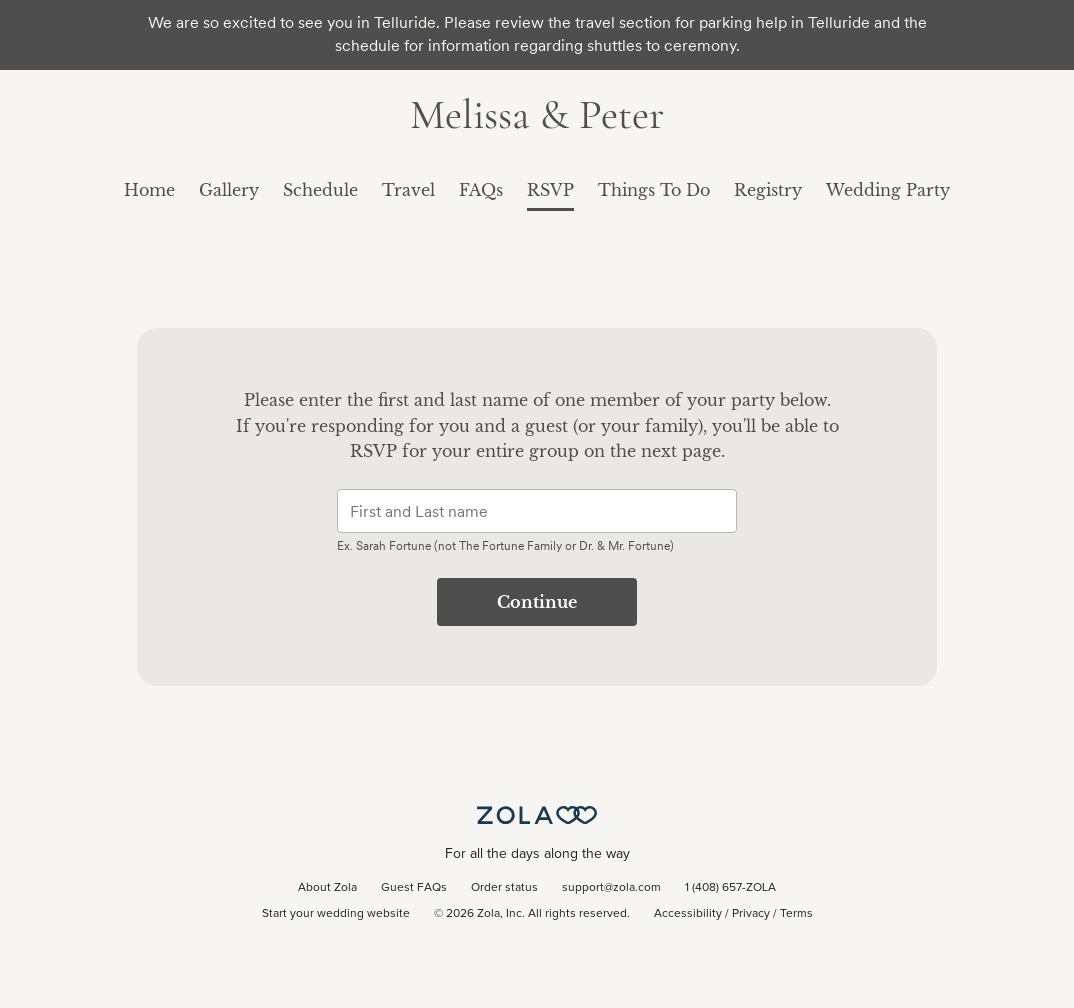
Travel (408, 190)
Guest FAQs (414, 888)
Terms (796, 914)
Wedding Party (888, 190)
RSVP (550, 190)
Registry (768, 190)
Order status (504, 888)
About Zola (327, 888)
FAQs (481, 190)
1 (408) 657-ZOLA (730, 888)
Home (149, 190)
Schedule (320, 190)
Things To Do (654, 190)
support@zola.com (611, 888)
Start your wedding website (336, 914)
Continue (537, 602)
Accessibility (688, 914)
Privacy (751, 914)
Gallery (229, 190)
